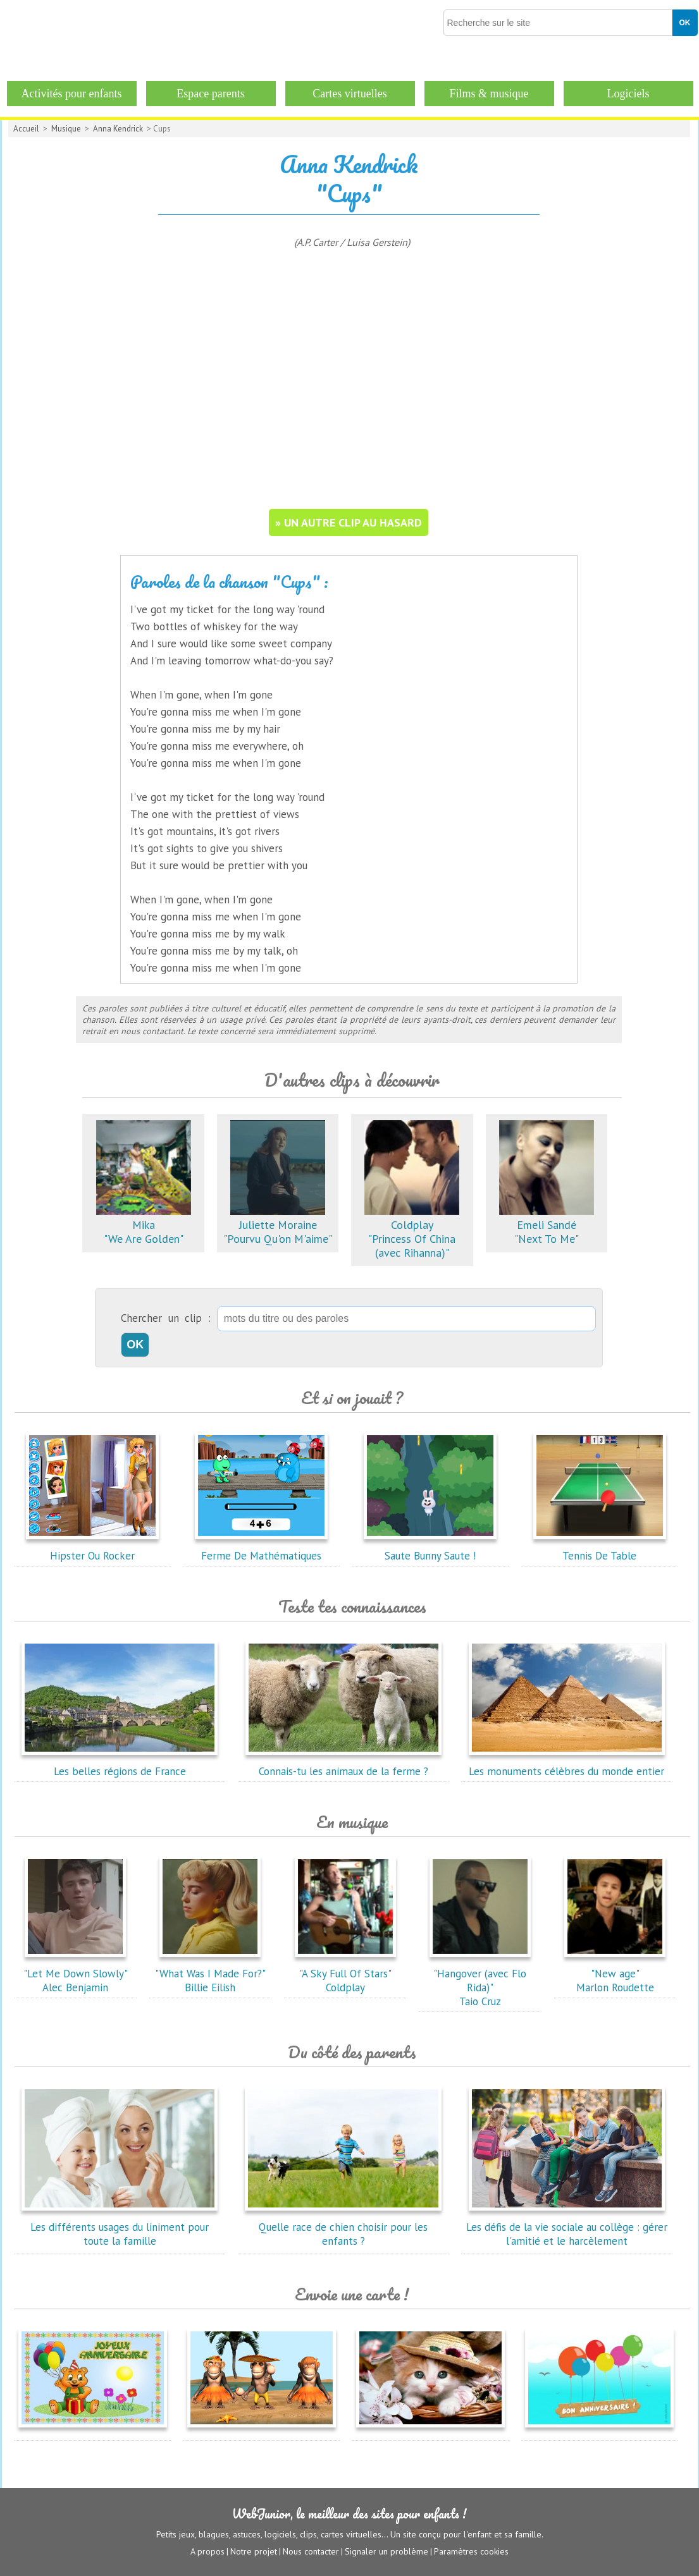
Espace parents (210, 93)
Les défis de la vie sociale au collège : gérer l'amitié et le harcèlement (566, 2227)
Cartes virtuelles (349, 93)
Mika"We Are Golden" (143, 1225)
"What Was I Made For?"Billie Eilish (210, 1973)
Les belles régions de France (120, 1764)
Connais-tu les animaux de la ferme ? (343, 1764)
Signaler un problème (386, 2551)
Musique (66, 128)
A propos (207, 2551)
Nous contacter (311, 2551)
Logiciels (628, 93)
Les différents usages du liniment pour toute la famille (120, 2227)
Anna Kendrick (118, 128)
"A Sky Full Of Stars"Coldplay (345, 1973)
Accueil (26, 128)
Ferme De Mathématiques (261, 1549)
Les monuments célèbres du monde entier (567, 1764)
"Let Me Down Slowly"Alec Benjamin (75, 1973)
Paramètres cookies (471, 2551)
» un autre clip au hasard (348, 522)
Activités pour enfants (72, 93)
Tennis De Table (599, 1549)
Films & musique (488, 93)
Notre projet (253, 2551)
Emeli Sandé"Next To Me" (546, 1225)
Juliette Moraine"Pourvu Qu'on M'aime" (277, 1225)
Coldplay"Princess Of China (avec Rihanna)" (411, 1232)
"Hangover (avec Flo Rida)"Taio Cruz (480, 1980)
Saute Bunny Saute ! (430, 1549)
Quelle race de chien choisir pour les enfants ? (343, 2227)
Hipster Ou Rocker (92, 1549)
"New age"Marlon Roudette (614, 1973)
